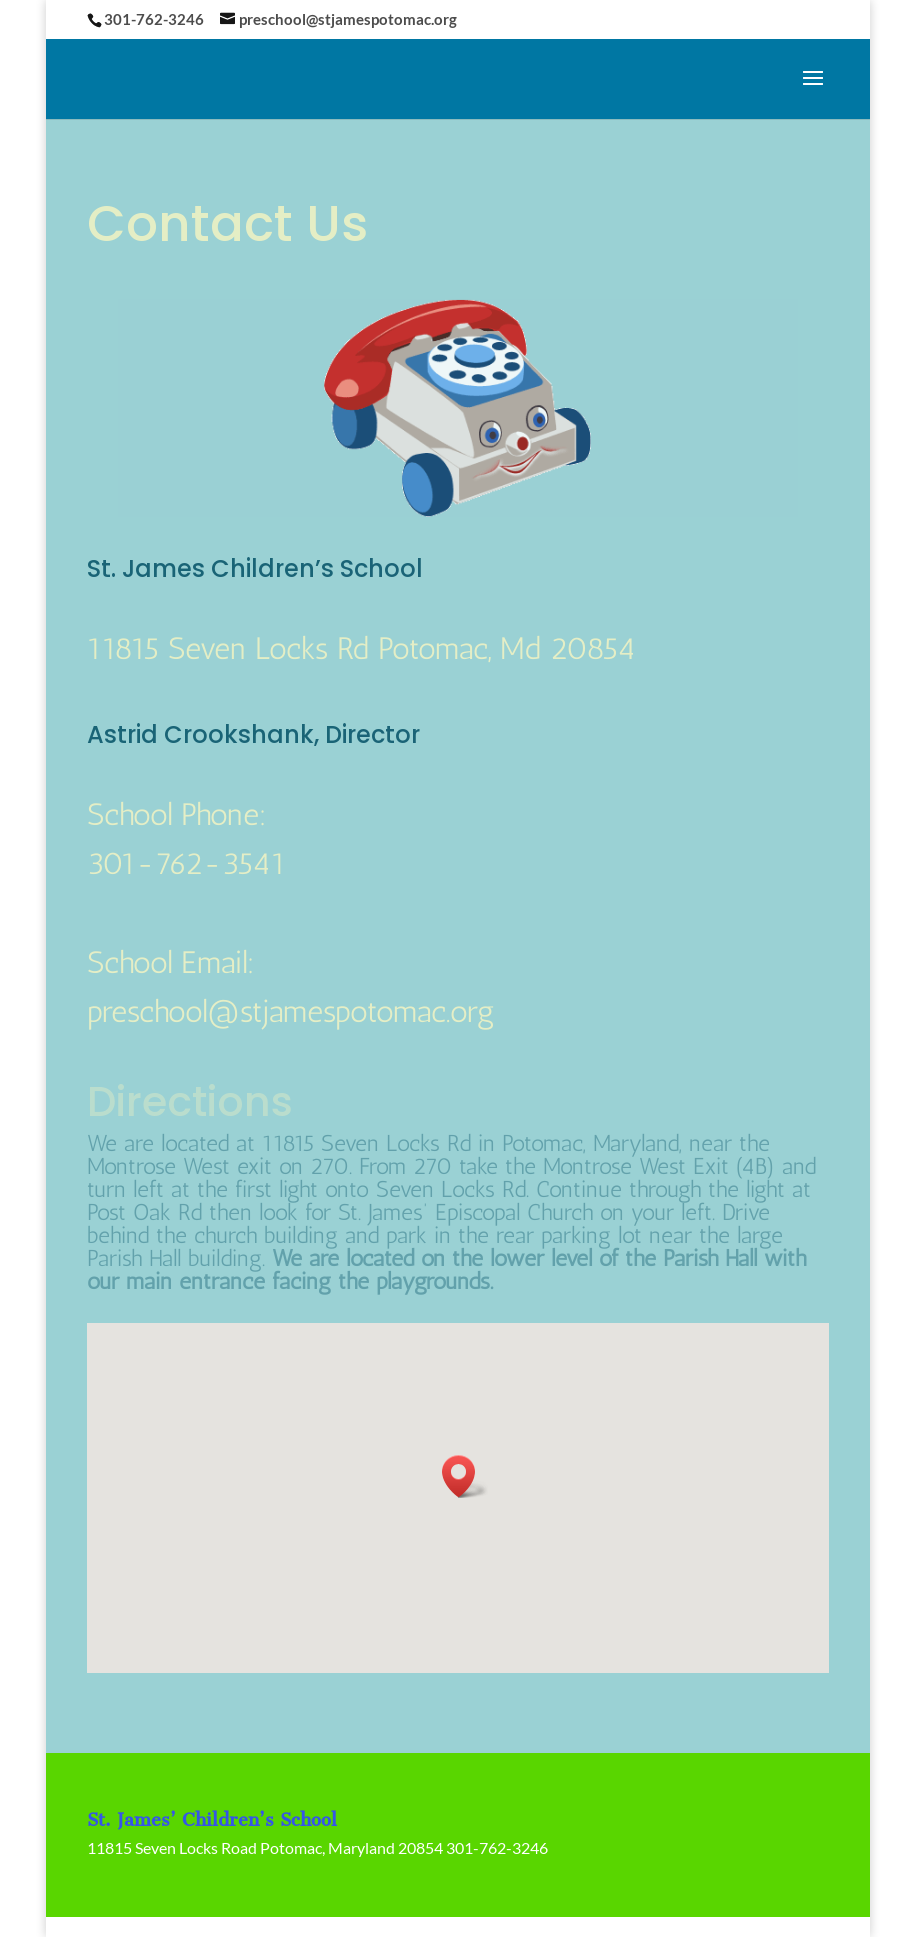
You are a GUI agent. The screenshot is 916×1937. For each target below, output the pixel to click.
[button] (465, 1476)
